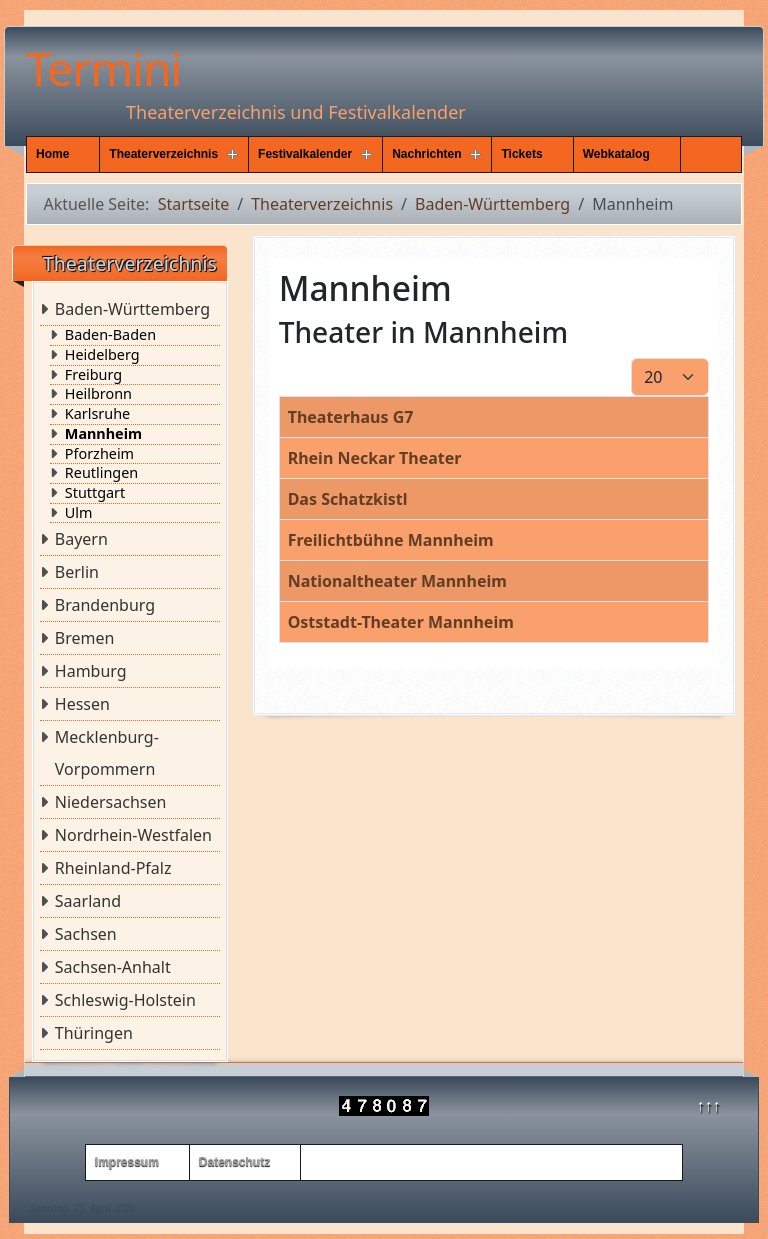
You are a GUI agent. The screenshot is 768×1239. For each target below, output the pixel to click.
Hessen (82, 704)
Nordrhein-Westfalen (133, 835)
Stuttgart (95, 493)
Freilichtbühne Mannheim (391, 540)
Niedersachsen (111, 802)
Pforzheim (99, 454)
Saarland (88, 901)
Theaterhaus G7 (351, 417)
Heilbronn (98, 394)
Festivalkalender (305, 154)
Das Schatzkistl (348, 499)
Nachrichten (426, 154)
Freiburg (93, 375)
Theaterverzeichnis (163, 154)
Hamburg (91, 671)
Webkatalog (616, 154)
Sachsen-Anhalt (113, 967)
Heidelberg (102, 355)
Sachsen (86, 934)
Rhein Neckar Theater (375, 458)
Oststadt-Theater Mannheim (401, 622)
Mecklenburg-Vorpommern (107, 753)
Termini (103, 68)
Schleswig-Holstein (125, 1000)
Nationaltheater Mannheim (397, 581)
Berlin (77, 572)
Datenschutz (234, 1162)
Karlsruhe (97, 414)
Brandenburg (105, 605)
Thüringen (94, 1033)
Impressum (127, 1162)
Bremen (85, 638)
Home (52, 154)
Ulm (79, 513)
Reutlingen (101, 473)
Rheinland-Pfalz (113, 868)
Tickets (521, 154)
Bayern (81, 539)
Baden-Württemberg (132, 309)
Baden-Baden (110, 335)
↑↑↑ (709, 1105)
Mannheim (103, 434)
